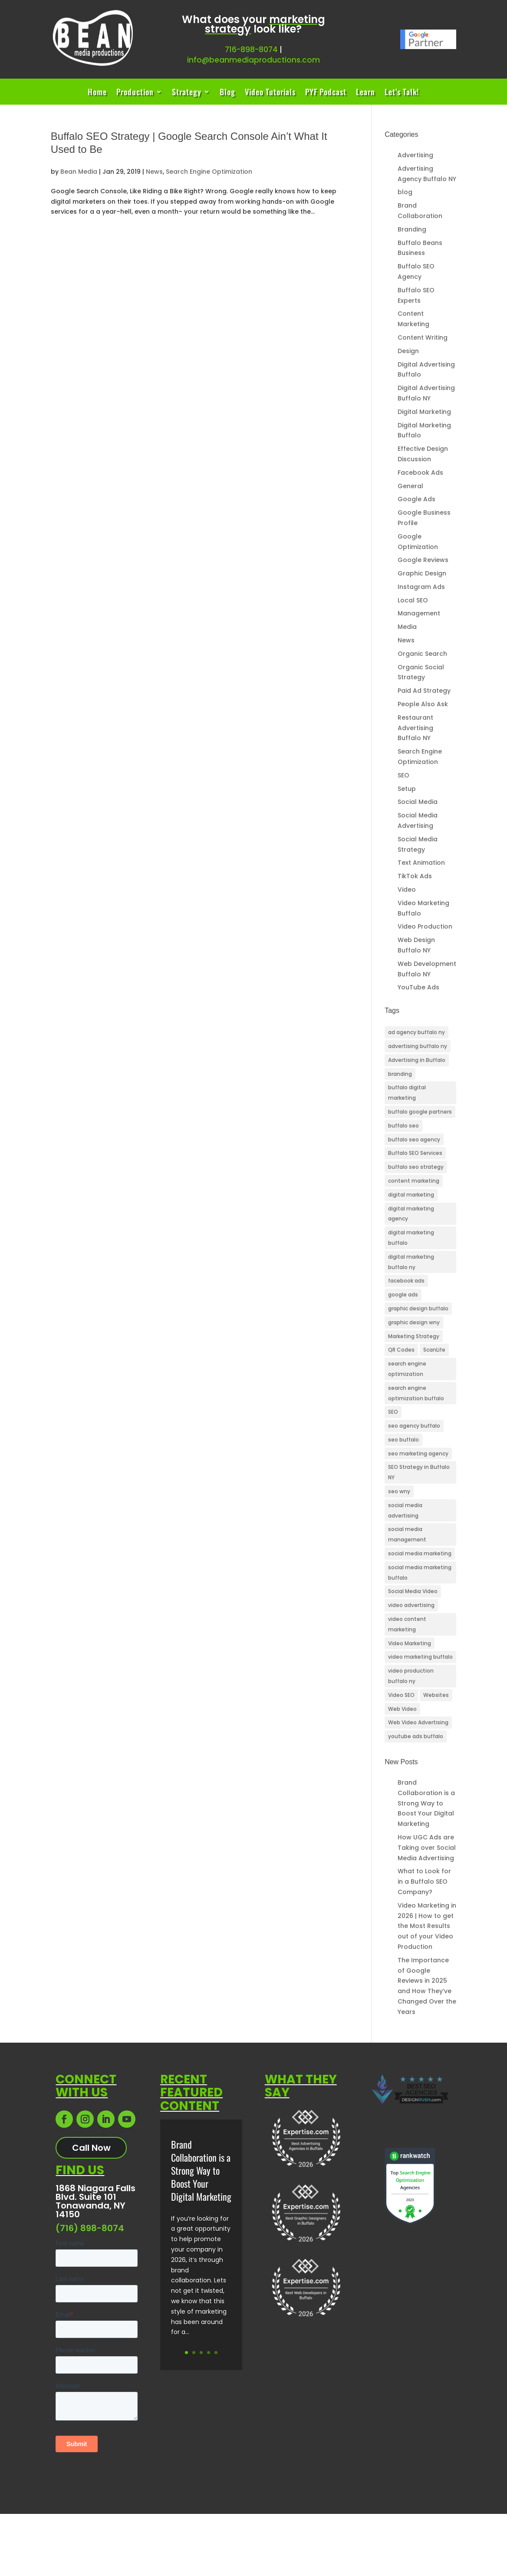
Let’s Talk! (402, 93)
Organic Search (422, 653)
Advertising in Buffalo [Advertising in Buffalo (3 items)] (416, 1060)
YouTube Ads (418, 987)
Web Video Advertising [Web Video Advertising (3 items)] (418, 1722)
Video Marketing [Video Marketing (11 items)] (409, 1643)
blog (405, 192)
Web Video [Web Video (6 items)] (402, 1709)
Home (97, 93)
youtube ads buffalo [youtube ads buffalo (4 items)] (415, 1736)
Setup (407, 788)
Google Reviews (423, 560)
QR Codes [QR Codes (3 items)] (401, 1349)
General (410, 486)
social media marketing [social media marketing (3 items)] (419, 1553)
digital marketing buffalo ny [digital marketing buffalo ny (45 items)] (411, 1262)
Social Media (418, 801)
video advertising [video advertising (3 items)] (411, 1605)
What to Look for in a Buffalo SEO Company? (424, 1881)
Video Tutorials (270, 93)
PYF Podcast (325, 93)
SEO (403, 775)
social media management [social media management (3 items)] (407, 1534)
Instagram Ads (421, 586)
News (154, 171)
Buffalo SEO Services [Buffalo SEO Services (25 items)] (415, 1153)
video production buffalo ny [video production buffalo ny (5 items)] (411, 1676)
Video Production (425, 926)
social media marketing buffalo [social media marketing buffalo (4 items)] (419, 1572)
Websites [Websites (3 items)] (436, 1695)
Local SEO (413, 600)
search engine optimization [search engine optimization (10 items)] (407, 1369)
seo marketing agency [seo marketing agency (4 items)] (418, 1453)
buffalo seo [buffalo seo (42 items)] (403, 1125)
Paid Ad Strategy (424, 690)
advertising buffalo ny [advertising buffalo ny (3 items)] (417, 1046)
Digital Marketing (424, 411)
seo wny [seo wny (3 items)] (399, 1491)
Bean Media (78, 171)
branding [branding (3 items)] (400, 1074)
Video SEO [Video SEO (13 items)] (401, 1695)
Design (408, 351)
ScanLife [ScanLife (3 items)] (434, 1349)
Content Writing (423, 337)
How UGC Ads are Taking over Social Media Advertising (427, 1847)
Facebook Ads (420, 472)
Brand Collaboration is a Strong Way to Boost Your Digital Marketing (426, 1803)
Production (135, 93)
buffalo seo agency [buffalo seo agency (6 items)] (414, 1139)
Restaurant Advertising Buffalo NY (415, 728)
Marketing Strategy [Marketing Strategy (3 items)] (413, 1336)
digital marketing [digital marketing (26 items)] (411, 1194)
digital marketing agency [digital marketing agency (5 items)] (411, 1214)
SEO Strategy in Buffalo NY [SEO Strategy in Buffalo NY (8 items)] (419, 1472)
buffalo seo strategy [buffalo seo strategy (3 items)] (416, 1167)
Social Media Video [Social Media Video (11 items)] (413, 1591)
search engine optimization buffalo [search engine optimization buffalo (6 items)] (416, 1393)
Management (419, 613)
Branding (412, 229)
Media (407, 626)
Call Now (91, 2148)
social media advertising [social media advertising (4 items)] (405, 1510)
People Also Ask (423, 704)
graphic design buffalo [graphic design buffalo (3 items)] (418, 1308)
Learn (365, 93)
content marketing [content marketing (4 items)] (413, 1180)
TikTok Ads (415, 876)
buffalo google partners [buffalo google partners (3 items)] (420, 1111)
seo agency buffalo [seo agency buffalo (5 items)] (414, 1425)
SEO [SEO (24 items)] (393, 1411)
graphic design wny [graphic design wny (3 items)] (414, 1322)
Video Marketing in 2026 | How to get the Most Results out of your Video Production (427, 1926)
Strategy (186, 93)
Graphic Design (422, 573)
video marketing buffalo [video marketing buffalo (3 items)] (420, 1656)
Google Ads (416, 499)
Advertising (415, 155)
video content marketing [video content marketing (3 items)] (407, 1624)
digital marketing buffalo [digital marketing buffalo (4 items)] (411, 1238)
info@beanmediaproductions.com (253, 60)
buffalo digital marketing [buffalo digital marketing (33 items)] (407, 1092)
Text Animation (421, 862)
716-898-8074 (251, 49)
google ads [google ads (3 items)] (403, 1294)
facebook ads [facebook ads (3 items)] (406, 1280)
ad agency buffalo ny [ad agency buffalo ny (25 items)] (416, 1032)
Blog (227, 93)
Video (407, 889)
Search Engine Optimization (209, 171)
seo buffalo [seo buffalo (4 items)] (403, 1439)
